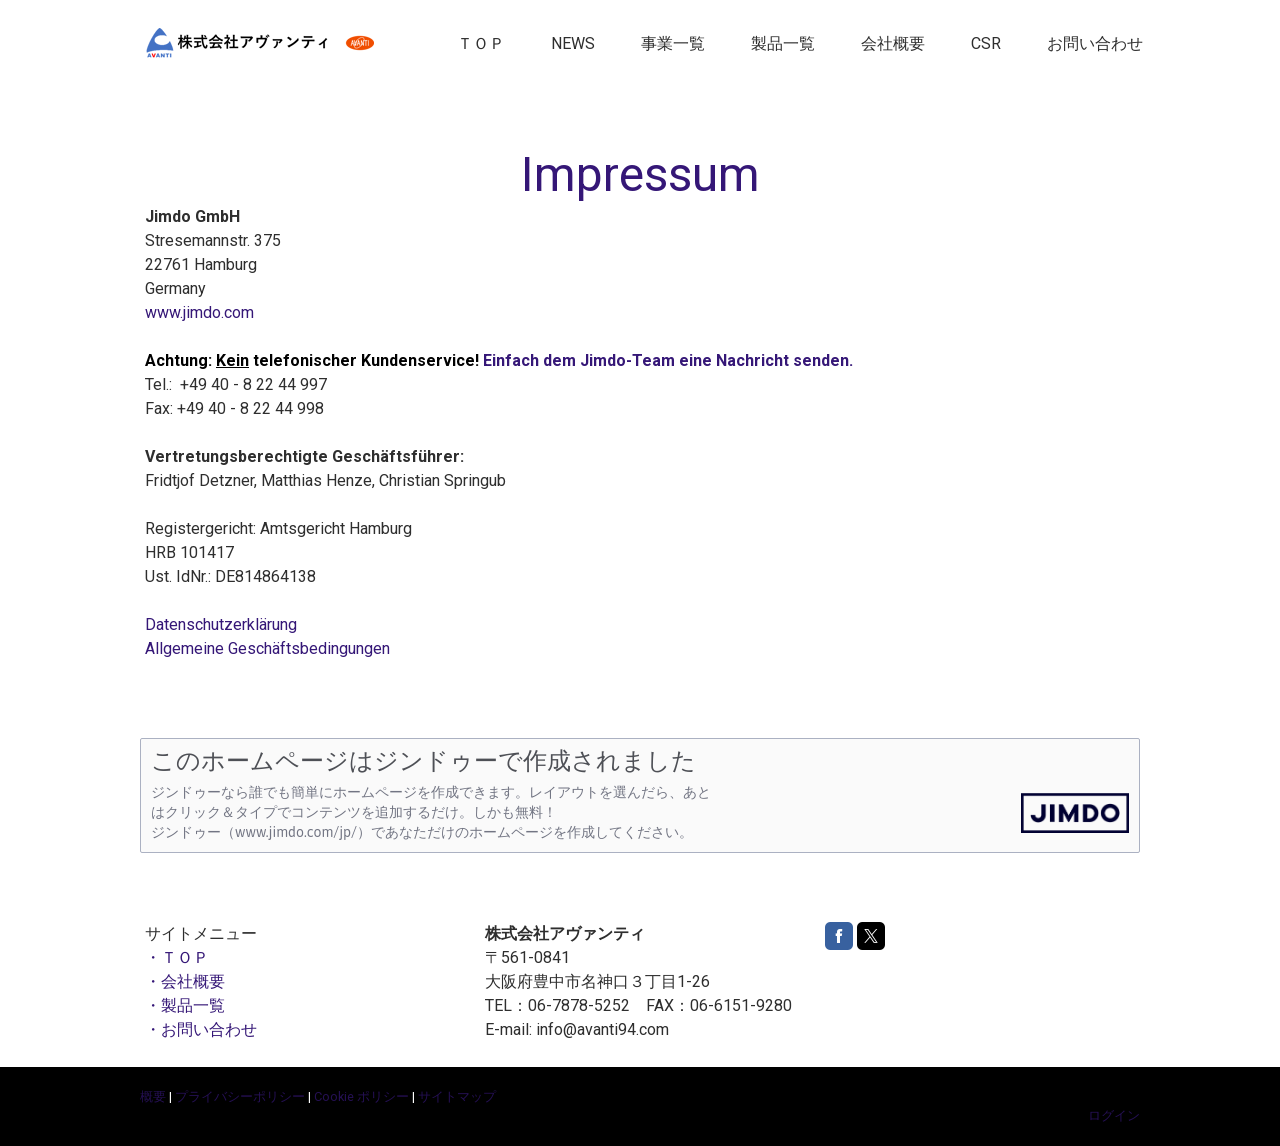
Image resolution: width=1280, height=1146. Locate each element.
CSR (986, 43)
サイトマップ (457, 1096)
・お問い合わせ (201, 1029)
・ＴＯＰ (177, 957)
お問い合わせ (1095, 43)
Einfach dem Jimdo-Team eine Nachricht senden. (668, 360)
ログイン (1114, 1115)
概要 (153, 1096)
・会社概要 (185, 981)
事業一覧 (673, 43)
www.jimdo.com (199, 312)
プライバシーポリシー (240, 1096)
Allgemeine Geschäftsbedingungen (267, 648)
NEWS (573, 43)
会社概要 (893, 43)
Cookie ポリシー (361, 1096)
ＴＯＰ (481, 43)
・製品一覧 (185, 1005)
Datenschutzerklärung (221, 624)
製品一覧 (783, 43)
